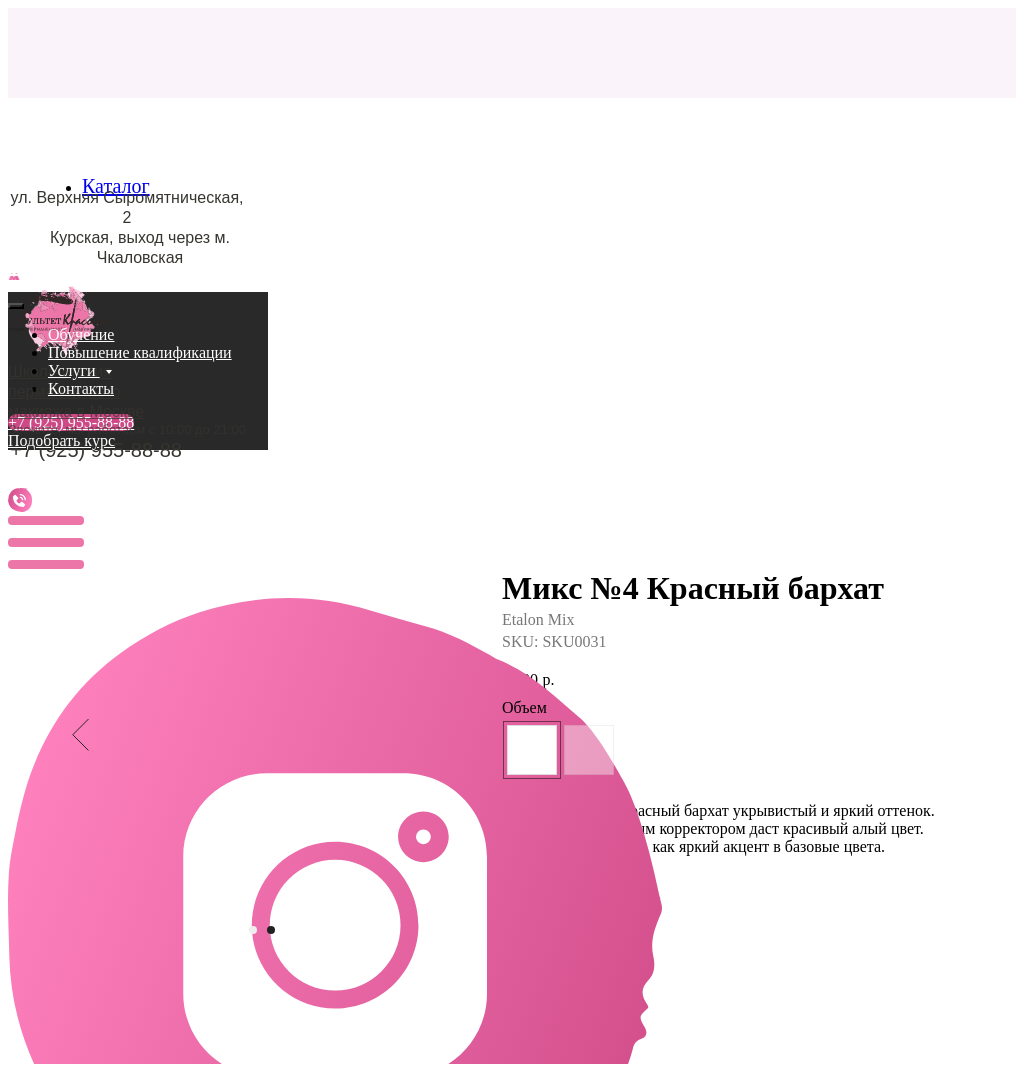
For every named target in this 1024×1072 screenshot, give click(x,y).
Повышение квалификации (140, 352)
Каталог (116, 186)
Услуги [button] (74, 370)
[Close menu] (16, 306)
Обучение (81, 334)
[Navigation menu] (19, 281)
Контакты (81, 388)
